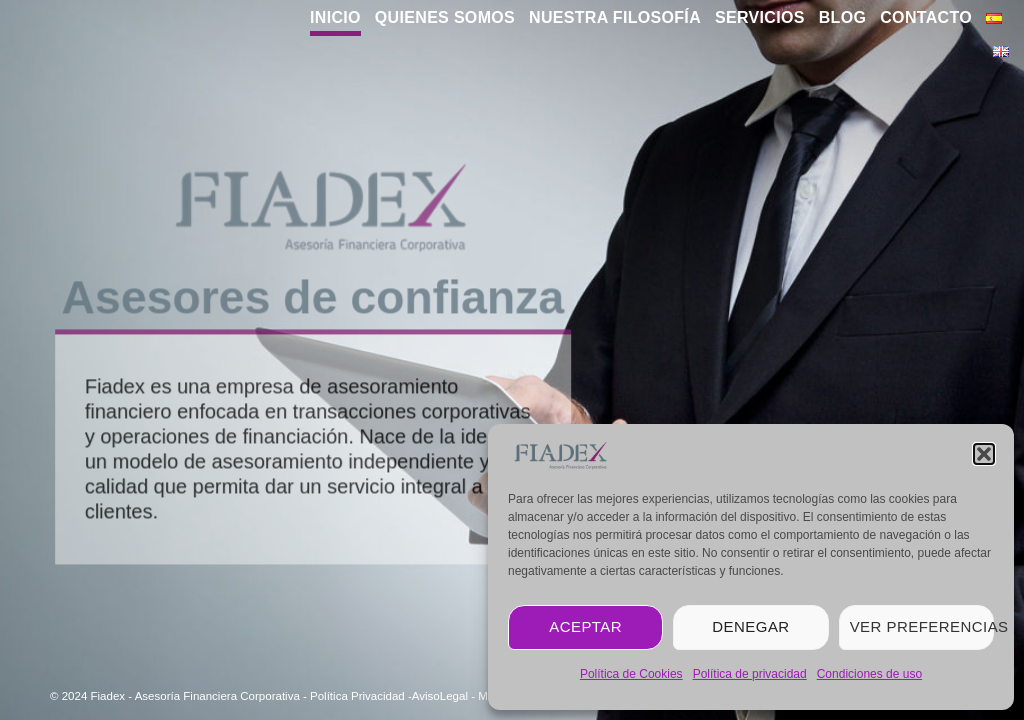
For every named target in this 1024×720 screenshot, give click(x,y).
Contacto (926, 17)
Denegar (750, 626)
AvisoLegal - (445, 696)
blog (843, 17)
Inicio (335, 17)
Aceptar (585, 626)
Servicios (760, 17)
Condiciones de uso (869, 674)
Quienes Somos (445, 17)
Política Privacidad (357, 696)
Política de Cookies (631, 674)
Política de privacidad (750, 674)
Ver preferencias (922, 626)
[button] (984, 454)
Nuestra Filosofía (615, 17)
